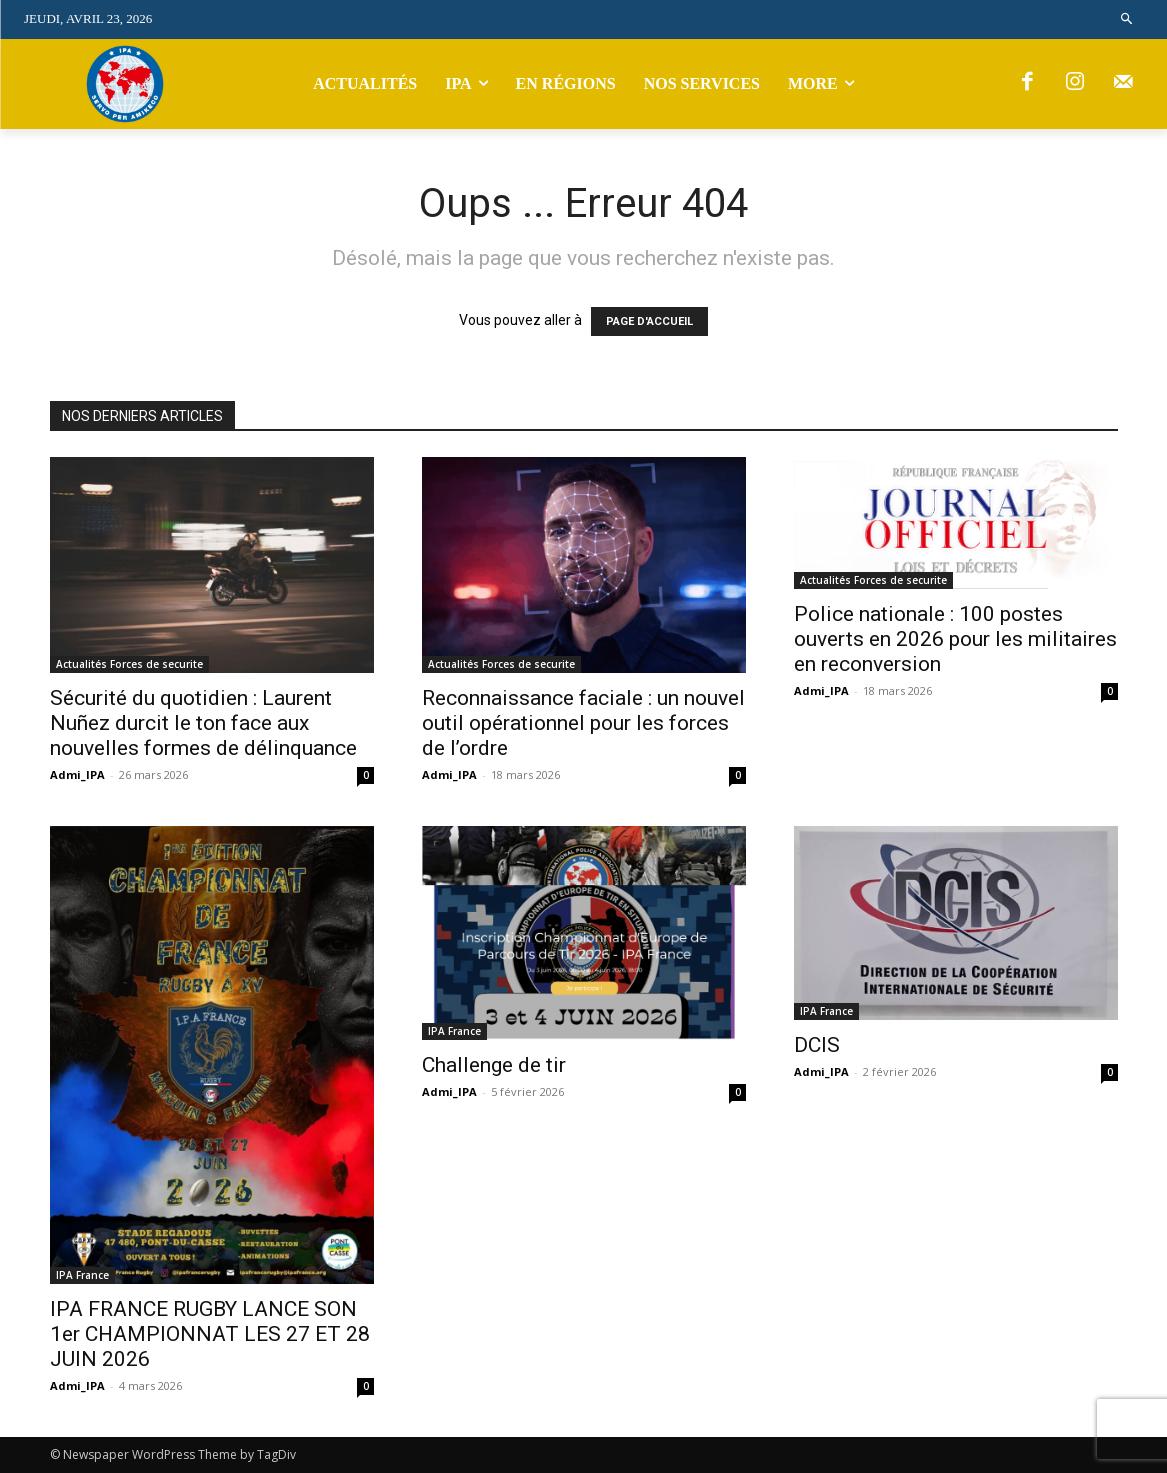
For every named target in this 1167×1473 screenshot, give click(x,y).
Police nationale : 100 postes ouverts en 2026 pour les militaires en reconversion (955, 639)
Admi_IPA (77, 774)
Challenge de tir (494, 1065)
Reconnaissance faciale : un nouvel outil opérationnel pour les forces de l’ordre (583, 723)
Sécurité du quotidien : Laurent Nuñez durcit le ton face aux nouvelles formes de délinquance (203, 723)
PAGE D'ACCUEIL (649, 321)
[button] (1127, 19)
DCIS (817, 1045)
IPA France (82, 1275)
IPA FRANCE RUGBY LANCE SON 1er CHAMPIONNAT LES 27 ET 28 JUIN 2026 (210, 1334)
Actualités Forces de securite (129, 664)
